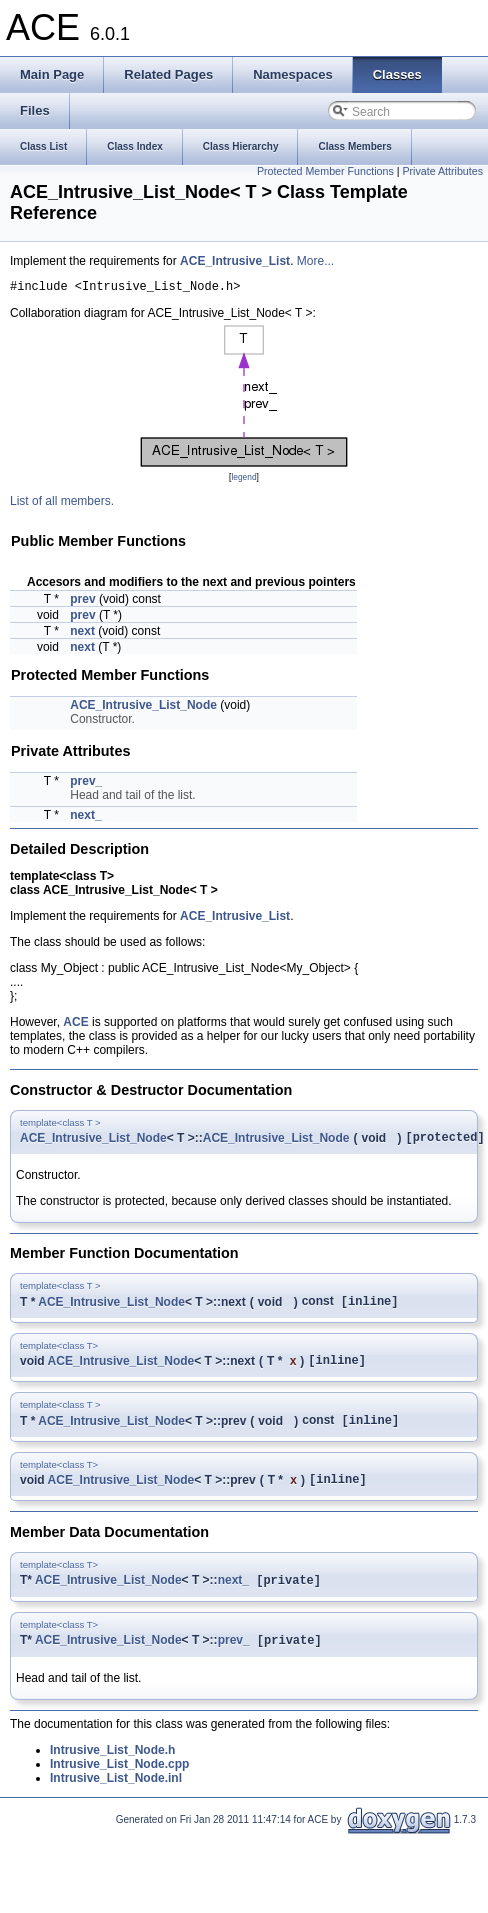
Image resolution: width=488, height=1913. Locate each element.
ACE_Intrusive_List (235, 261)
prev (82, 602)
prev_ (86, 784)
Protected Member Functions (325, 171)
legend (243, 480)
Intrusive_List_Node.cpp (119, 1784)
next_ (85, 818)
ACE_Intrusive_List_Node (143, 708)
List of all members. (62, 504)
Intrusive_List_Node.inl (116, 1798)
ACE (75, 1025)
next (82, 634)
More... (315, 261)
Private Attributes (442, 171)
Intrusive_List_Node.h (112, 1770)
